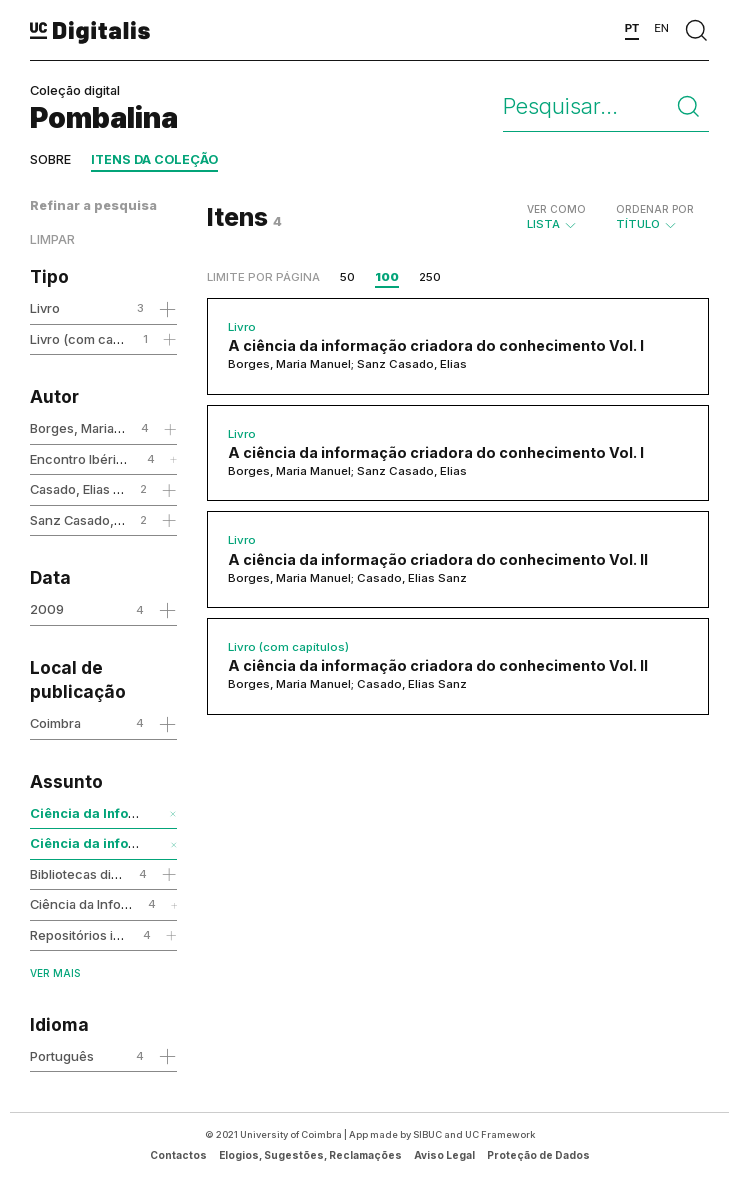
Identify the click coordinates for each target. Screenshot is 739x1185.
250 (430, 277)
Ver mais (55, 973)
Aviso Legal (444, 1155)
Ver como (556, 209)
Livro (45, 308)
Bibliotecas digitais (86, 874)
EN (661, 28)
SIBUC (427, 1134)
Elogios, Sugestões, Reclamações (310, 1155)
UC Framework (500, 1134)
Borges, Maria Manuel (96, 428)
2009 (47, 609)
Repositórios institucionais (110, 935)
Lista (556, 217)
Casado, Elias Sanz (87, 489)
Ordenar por (655, 209)
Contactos (178, 1155)
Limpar (52, 239)
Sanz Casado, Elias (87, 520)
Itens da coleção (154, 159)
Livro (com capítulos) (94, 339)
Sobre (50, 159)
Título (655, 217)
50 (347, 277)
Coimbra (55, 723)
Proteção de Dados (538, 1155)
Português (62, 1056)
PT (632, 28)
